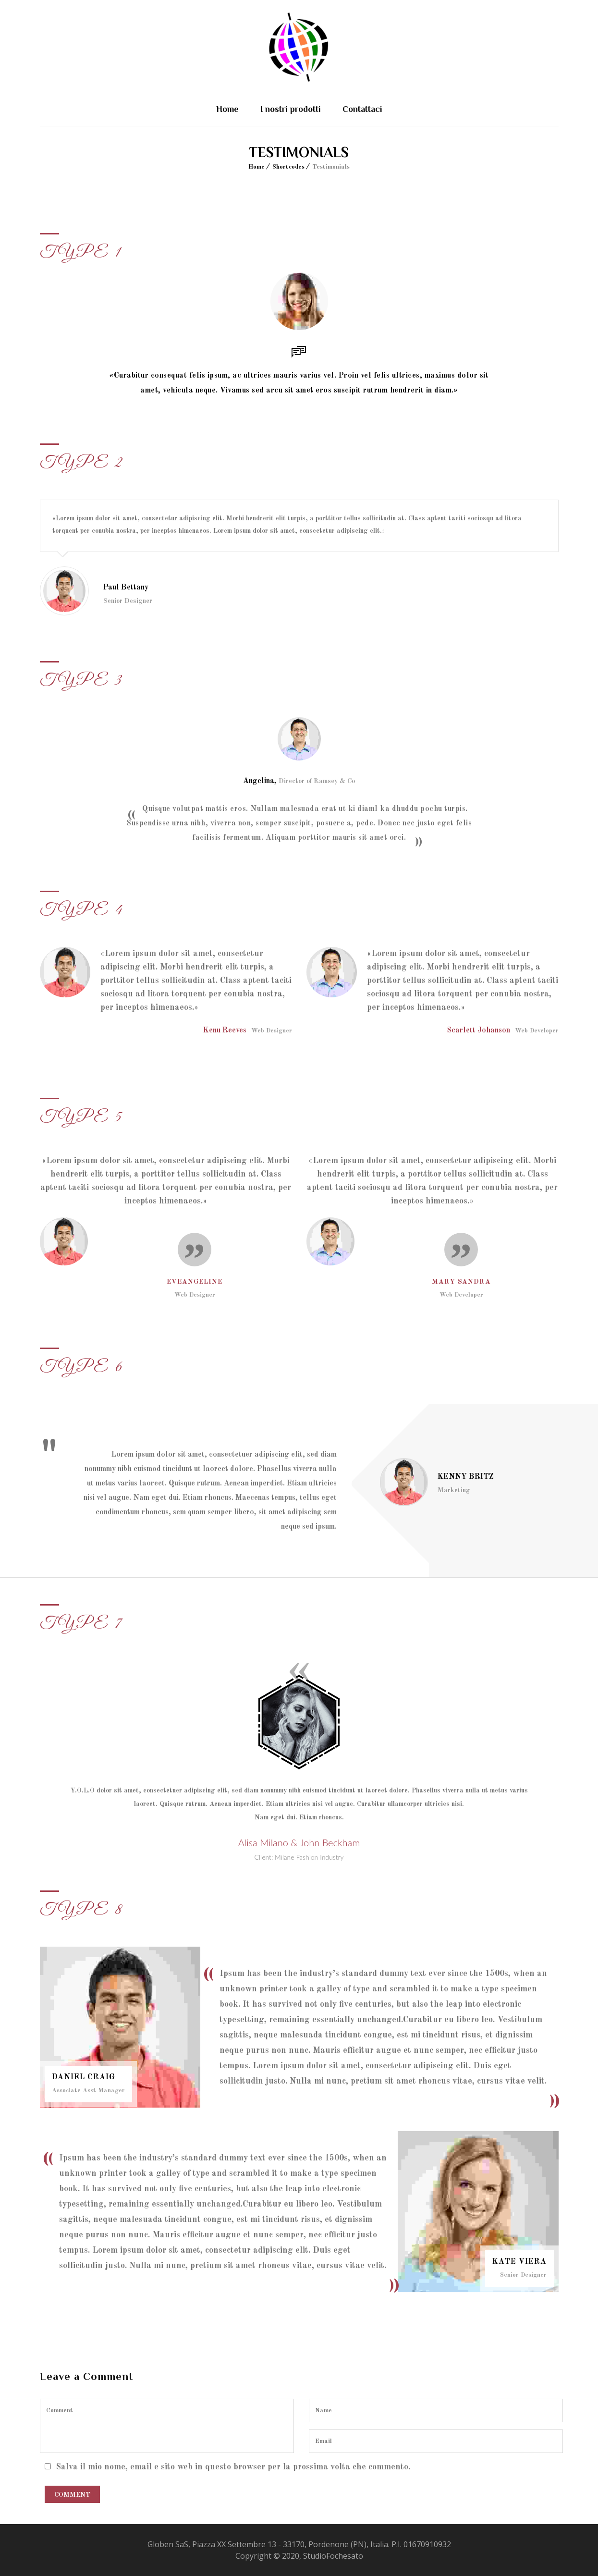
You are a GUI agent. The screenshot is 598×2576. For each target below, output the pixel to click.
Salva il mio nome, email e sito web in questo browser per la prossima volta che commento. (233, 2467)
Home (227, 109)
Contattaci (362, 109)
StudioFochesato (333, 2556)
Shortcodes (288, 167)
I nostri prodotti (290, 109)
